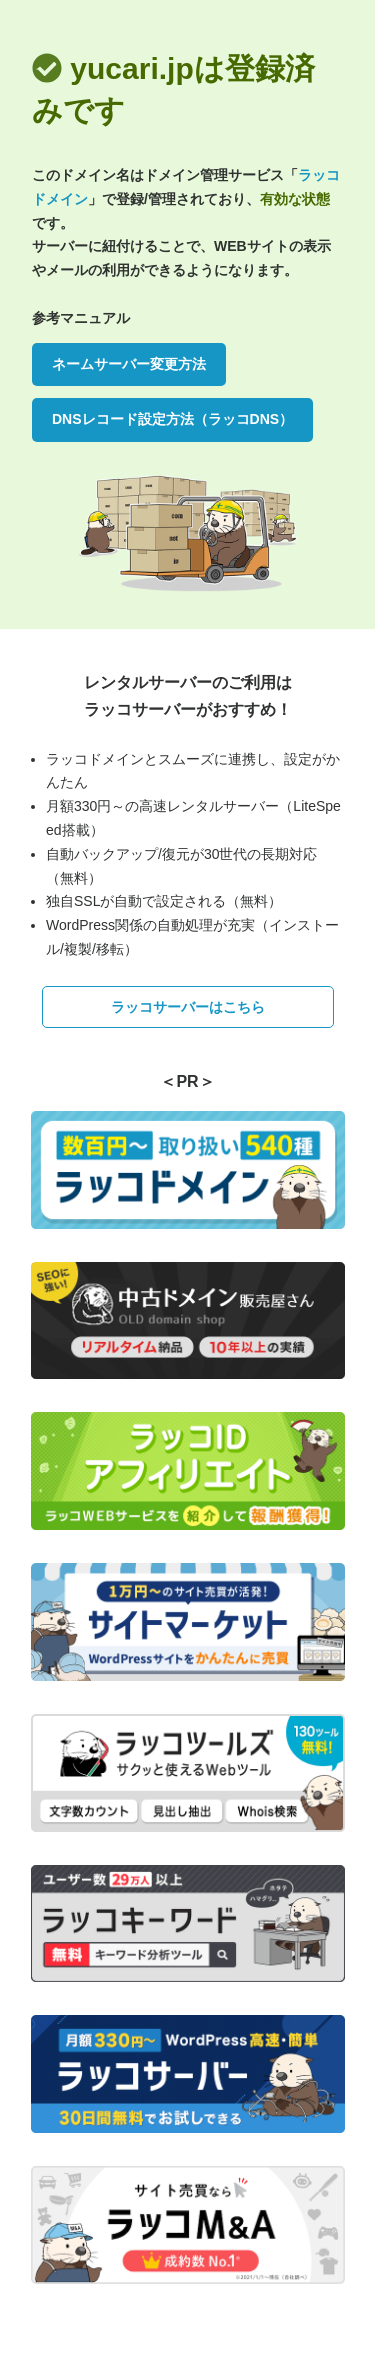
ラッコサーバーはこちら (188, 1007)
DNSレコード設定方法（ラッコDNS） (172, 419)
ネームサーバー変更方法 (129, 364)
